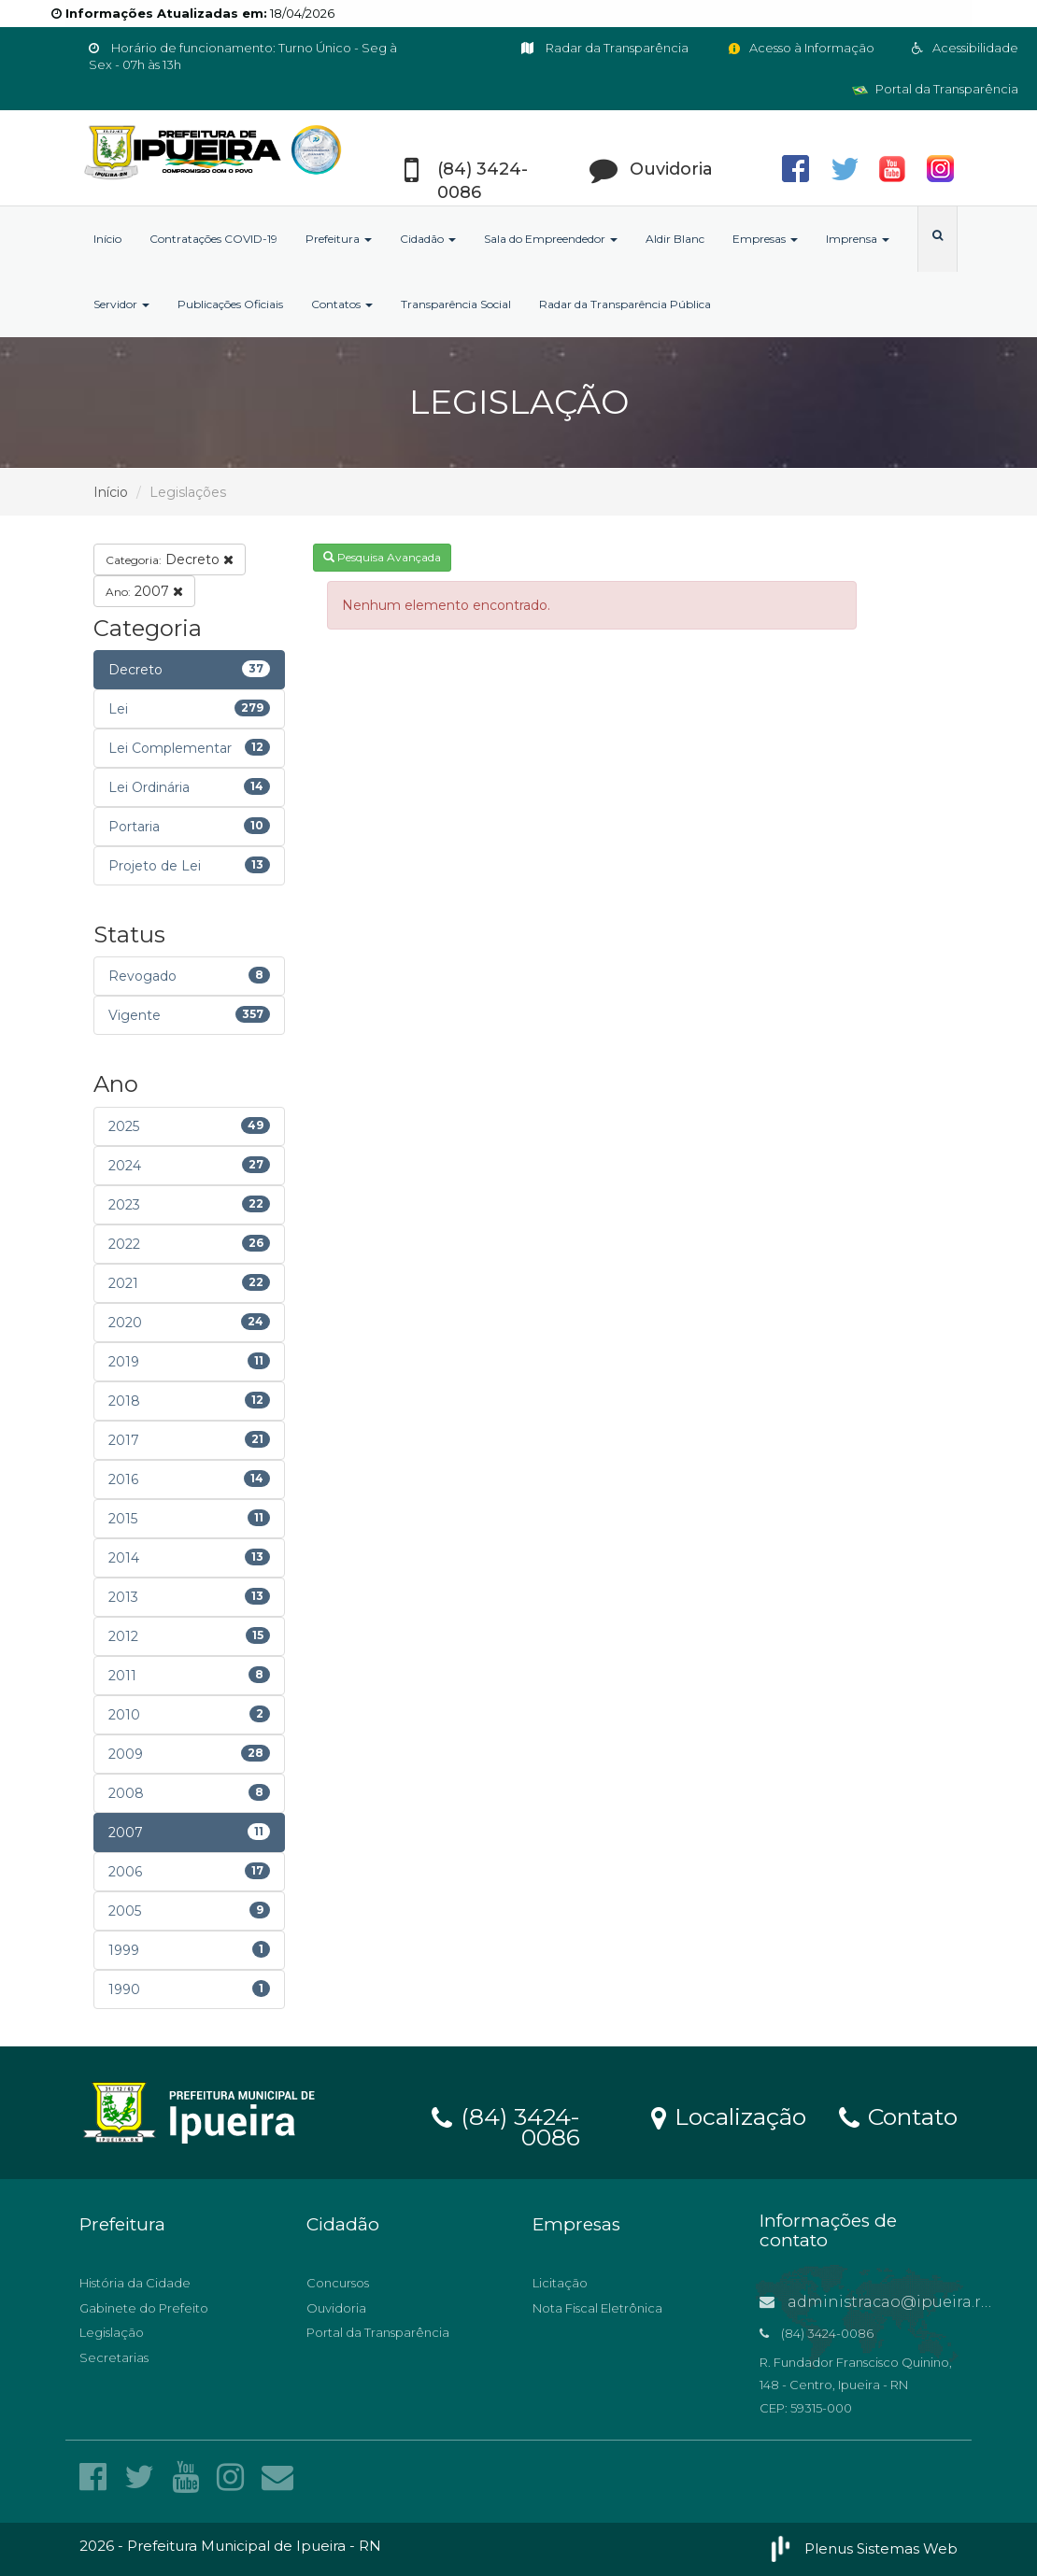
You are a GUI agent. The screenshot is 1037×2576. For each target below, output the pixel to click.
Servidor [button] (121, 304)
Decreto (170, 559)
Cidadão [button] (428, 239)
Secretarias (114, 2357)
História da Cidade (135, 2282)
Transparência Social (456, 304)
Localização (728, 2115)
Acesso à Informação (800, 47)
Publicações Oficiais (230, 304)
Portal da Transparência (935, 88)
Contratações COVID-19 (213, 239)
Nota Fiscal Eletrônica (597, 2307)
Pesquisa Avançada (382, 557)
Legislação (111, 2332)
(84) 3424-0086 (506, 2123)
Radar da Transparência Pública (625, 304)
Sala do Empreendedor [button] (551, 239)
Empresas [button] (765, 239)
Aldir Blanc (675, 239)
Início (107, 239)
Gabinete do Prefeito (143, 2307)
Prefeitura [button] (338, 239)
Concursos (337, 2282)
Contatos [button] (342, 304)
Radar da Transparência (605, 47)
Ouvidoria (336, 2307)
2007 (144, 591)
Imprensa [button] (857, 239)
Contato (898, 2115)
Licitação (560, 2282)
